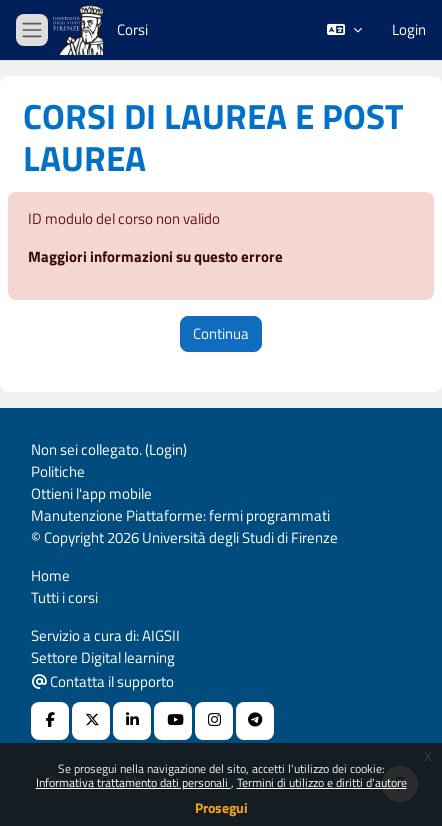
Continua (221, 333)
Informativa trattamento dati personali (133, 782)
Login (409, 30)
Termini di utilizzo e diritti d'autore (322, 782)
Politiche (58, 471)
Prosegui (221, 807)
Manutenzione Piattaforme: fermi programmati (180, 515)
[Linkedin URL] (132, 721)
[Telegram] (255, 721)
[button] (344, 30)
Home (50, 575)
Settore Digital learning (103, 657)
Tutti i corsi (64, 597)
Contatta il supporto (103, 681)
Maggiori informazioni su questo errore (155, 256)
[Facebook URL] (50, 721)
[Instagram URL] (214, 721)
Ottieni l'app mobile (91, 493)
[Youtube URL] (173, 721)
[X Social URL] (91, 721)
